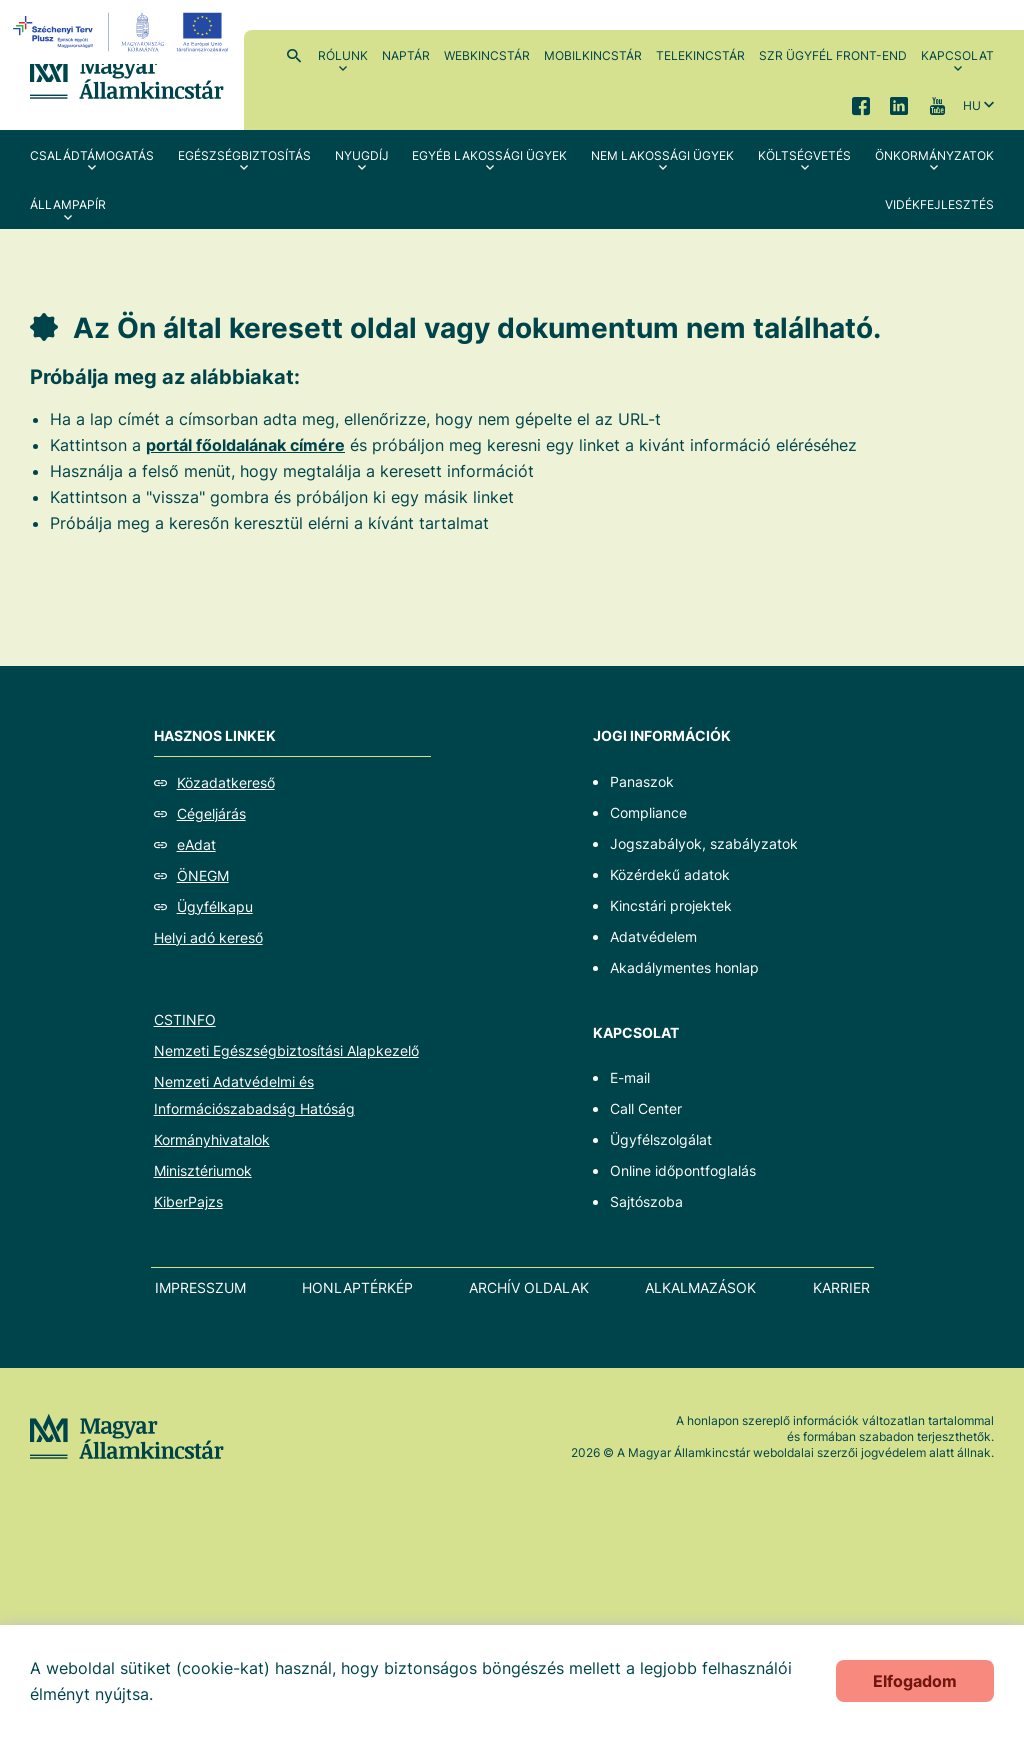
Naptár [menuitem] (406, 55)
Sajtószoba (646, 1201)
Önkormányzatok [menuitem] (934, 155)
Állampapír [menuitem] (68, 204)
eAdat (196, 844)
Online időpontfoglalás (683, 1170)
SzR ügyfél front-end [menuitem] (833, 55)
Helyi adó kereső (208, 937)
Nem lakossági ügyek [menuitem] (662, 155)
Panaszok (642, 781)
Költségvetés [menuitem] (804, 155)
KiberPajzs (188, 1201)
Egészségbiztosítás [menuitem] (244, 155)
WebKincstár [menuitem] (487, 55)
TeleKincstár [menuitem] (700, 55)
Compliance (648, 812)
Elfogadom (915, 1681)
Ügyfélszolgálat (661, 1139)
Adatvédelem (653, 936)
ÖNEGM (203, 875)
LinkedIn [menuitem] (899, 105)
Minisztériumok (203, 1170)
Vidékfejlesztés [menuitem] (939, 204)
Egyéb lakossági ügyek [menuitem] (489, 155)
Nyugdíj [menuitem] (362, 155)
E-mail (630, 1077)
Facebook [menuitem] (861, 105)
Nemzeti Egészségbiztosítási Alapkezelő (286, 1050)
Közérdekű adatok (670, 874)
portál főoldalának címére (245, 445)
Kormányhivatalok (212, 1139)
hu (972, 105)
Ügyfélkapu (215, 906)
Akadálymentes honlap (684, 967)
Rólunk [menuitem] (343, 55)
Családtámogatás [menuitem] (92, 155)
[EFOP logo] (123, 32)
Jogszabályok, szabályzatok (704, 843)
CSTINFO (185, 1019)
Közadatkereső (226, 782)
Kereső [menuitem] (294, 55)
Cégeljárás (211, 813)
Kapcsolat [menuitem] (957, 55)
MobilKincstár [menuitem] (593, 55)
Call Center (646, 1108)
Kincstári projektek (671, 905)
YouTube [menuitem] (937, 105)
